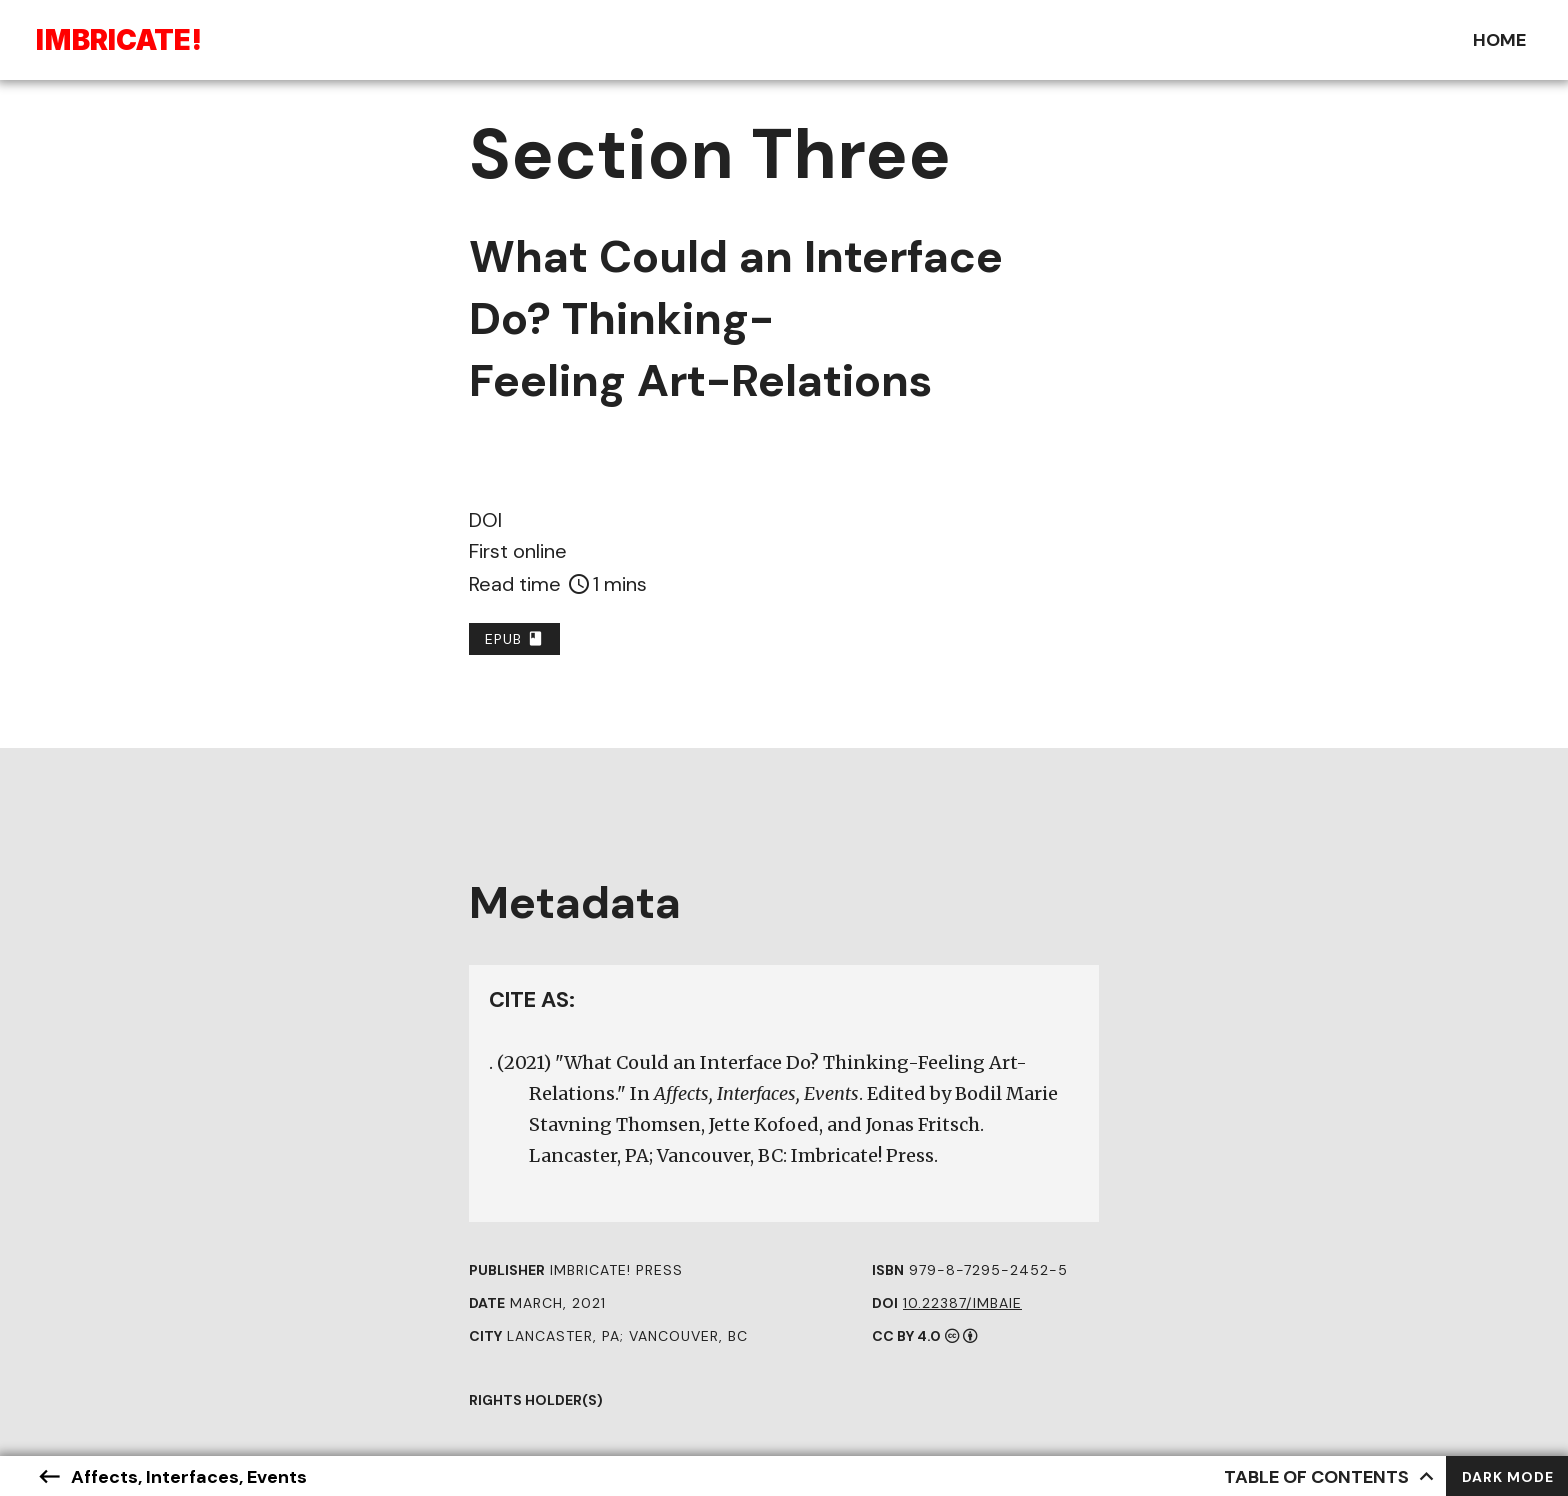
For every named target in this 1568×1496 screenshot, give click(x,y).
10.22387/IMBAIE (962, 1303)
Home (1499, 40)
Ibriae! (119, 40)
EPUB (514, 639)
